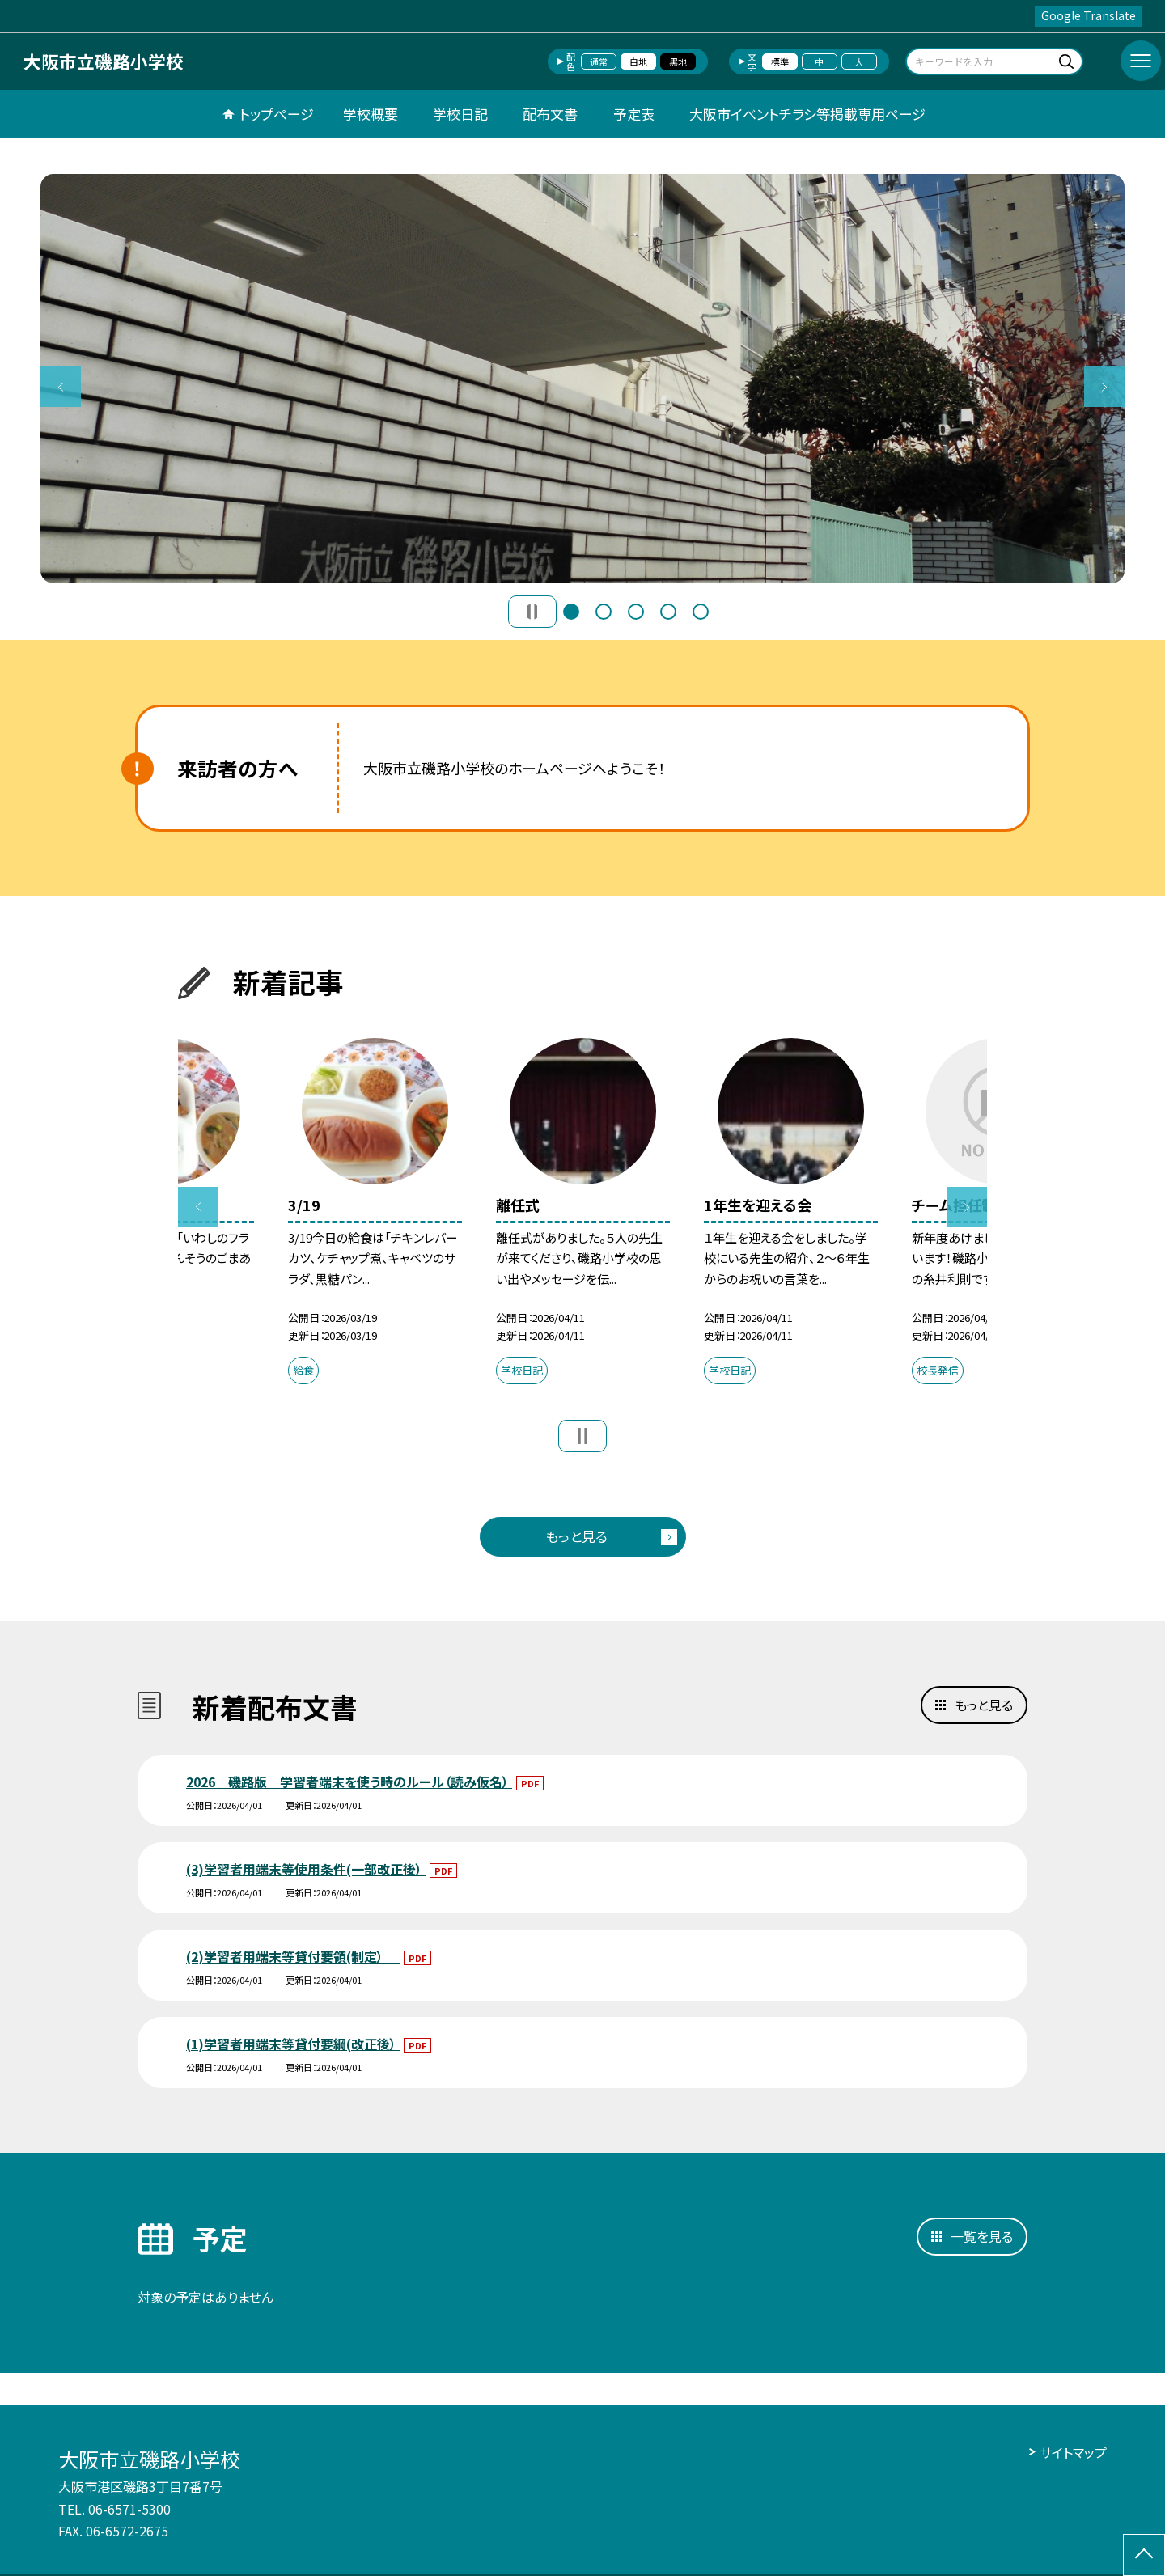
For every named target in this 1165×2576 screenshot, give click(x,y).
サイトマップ (1073, 2452)
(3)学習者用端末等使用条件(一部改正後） (306, 1869)
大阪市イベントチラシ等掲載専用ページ (807, 114)
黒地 (678, 61)
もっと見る (576, 1536)
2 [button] (603, 612)
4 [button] (668, 612)
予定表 (634, 114)
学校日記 (460, 114)
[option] (582, 378)
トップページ (276, 114)
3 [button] (636, 612)
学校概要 (370, 114)
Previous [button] (60, 386)
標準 (780, 61)
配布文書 (550, 114)
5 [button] (701, 612)
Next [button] (1104, 386)
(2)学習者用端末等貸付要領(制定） (293, 1956)
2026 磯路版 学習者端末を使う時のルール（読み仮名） (349, 1781)
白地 (638, 61)
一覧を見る (982, 2236)
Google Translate (1088, 15)
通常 (599, 61)
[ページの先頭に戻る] (1144, 2555)
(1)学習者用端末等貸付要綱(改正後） (293, 2043)
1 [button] (571, 612)
